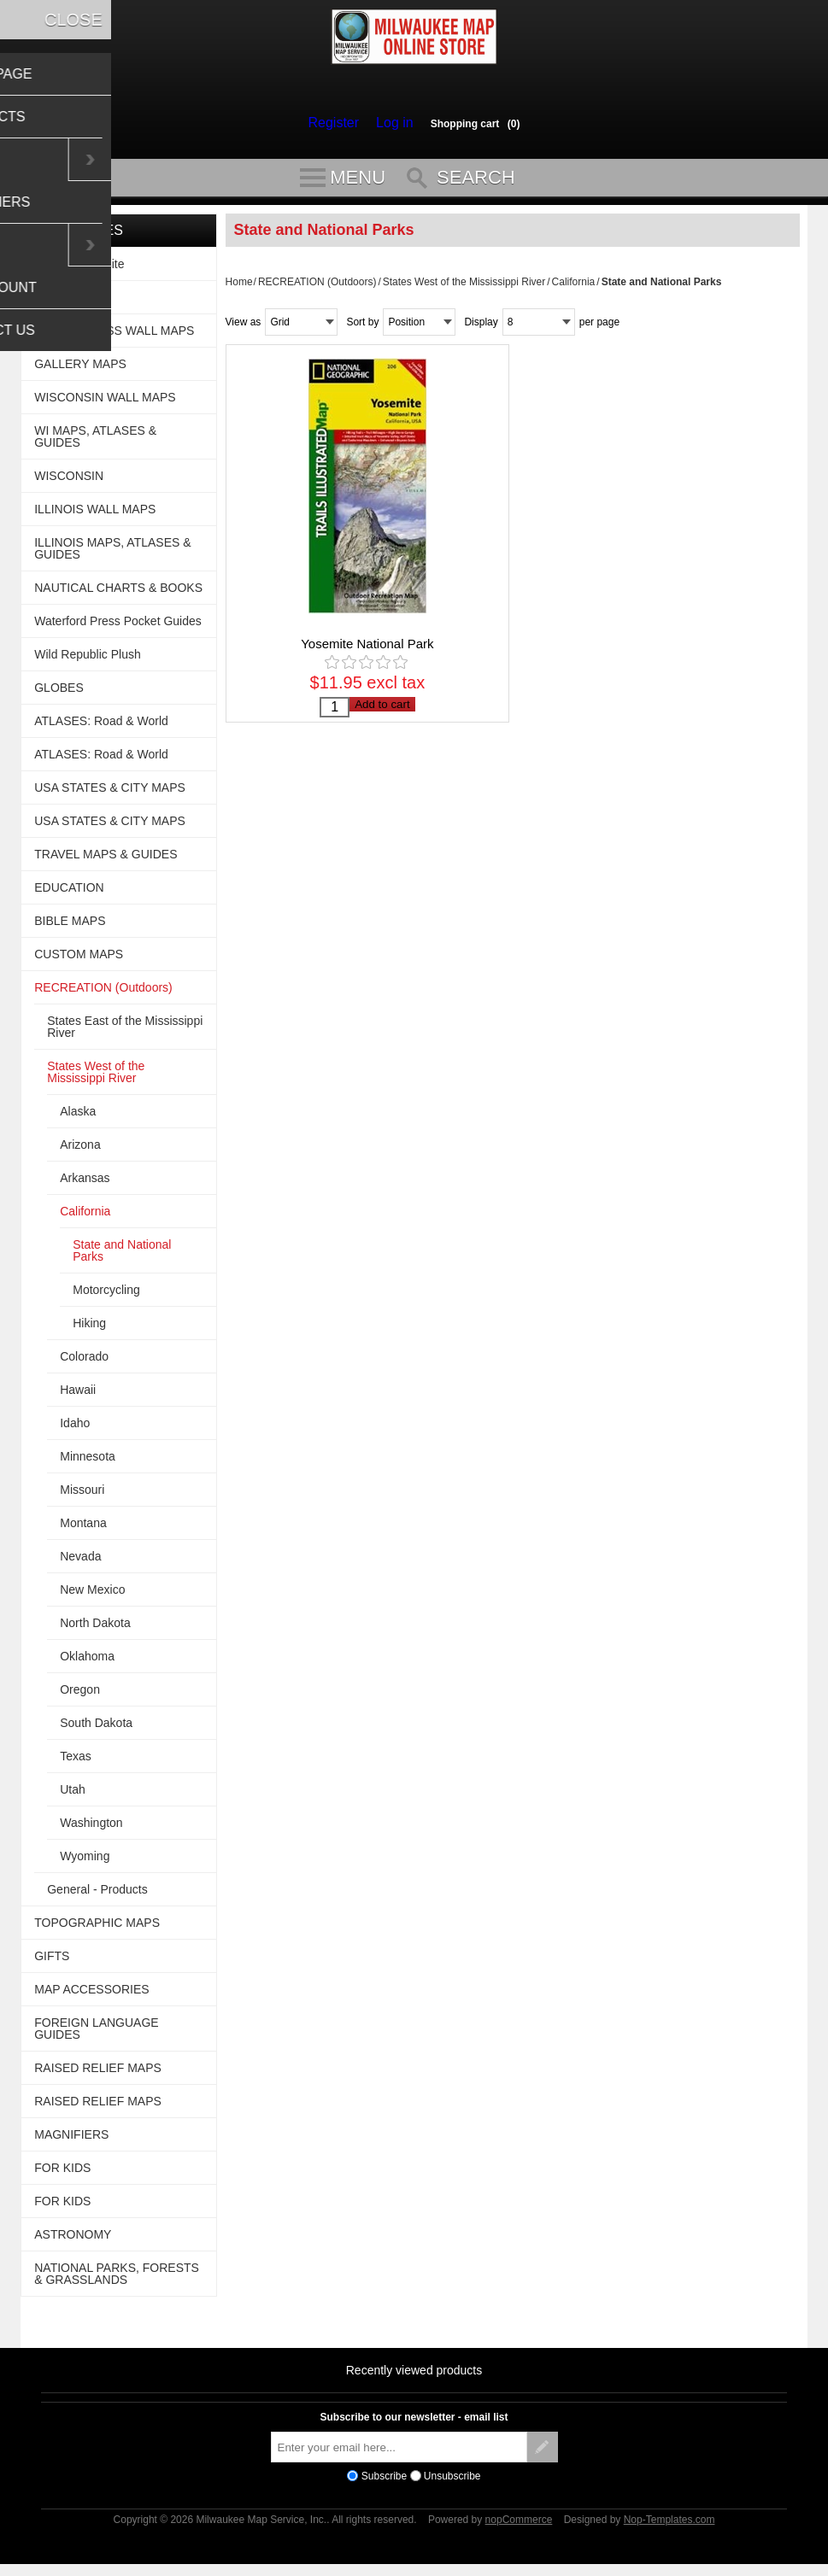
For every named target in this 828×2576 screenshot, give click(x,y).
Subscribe (384, 2484)
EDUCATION (68, 895)
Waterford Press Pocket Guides (118, 628)
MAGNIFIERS (71, 2142)
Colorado (84, 1364)
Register (337, 123)
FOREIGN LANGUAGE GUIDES (96, 2036)
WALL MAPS (68, 305)
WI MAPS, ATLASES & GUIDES (95, 444)
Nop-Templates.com (669, 2527)
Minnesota (87, 1464)
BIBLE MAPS (69, 928)
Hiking (89, 1331)
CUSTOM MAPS (78, 962)
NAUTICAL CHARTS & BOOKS (118, 595)
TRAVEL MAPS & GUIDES (105, 862)
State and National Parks (122, 1258)
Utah (72, 1797)
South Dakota (96, 1730)
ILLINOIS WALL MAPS (95, 517)
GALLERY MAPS (80, 371)
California (574, 290)
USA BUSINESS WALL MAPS (114, 338)
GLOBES (59, 695)
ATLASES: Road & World (101, 728)
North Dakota (95, 1630)
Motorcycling (106, 1297)
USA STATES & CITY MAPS (109, 795)
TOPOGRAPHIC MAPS (97, 1930)
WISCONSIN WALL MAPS (104, 405)
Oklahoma (87, 1664)
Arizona (80, 1152)
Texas (75, 1764)
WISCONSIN (68, 483)
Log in (390, 123)
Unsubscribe (452, 2484)
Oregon (80, 1697)
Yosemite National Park (367, 651)
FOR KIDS (62, 2175)
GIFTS (51, 1963)
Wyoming (84, 1864)
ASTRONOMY (72, 2242)
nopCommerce (519, 2527)
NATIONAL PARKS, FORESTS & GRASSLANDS (116, 2281)
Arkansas (84, 1185)
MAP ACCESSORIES (91, 1997)
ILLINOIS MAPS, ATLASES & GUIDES (112, 556)
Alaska (78, 1119)
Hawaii (78, 1397)
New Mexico (92, 1597)
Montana (83, 1530)
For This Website (79, 271)
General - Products (97, 1897)
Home (239, 290)
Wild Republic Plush (87, 662)
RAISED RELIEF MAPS (97, 2075)
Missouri (82, 1497)
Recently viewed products (414, 2378)
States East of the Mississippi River (125, 1034)
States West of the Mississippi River (464, 290)
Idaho (75, 1430)
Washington (91, 1830)
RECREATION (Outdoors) (317, 290)
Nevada (80, 1564)
